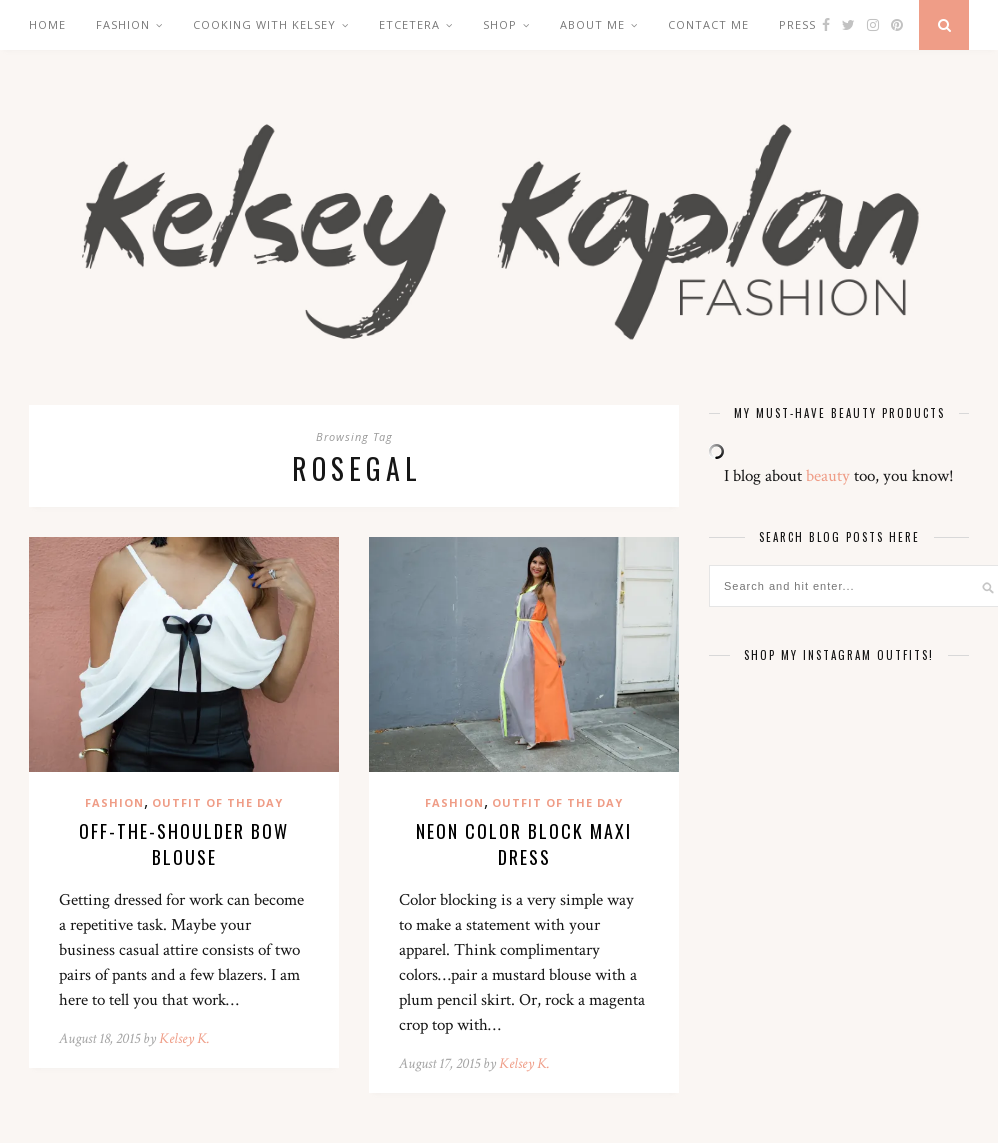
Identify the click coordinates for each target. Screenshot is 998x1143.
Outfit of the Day (217, 802)
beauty (828, 476)
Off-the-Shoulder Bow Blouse (184, 844)
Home (47, 24)
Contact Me (708, 24)
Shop (500, 24)
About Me (592, 24)
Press (797, 24)
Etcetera (409, 24)
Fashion (123, 24)
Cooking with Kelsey (264, 24)
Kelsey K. (184, 1038)
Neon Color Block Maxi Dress (524, 844)
